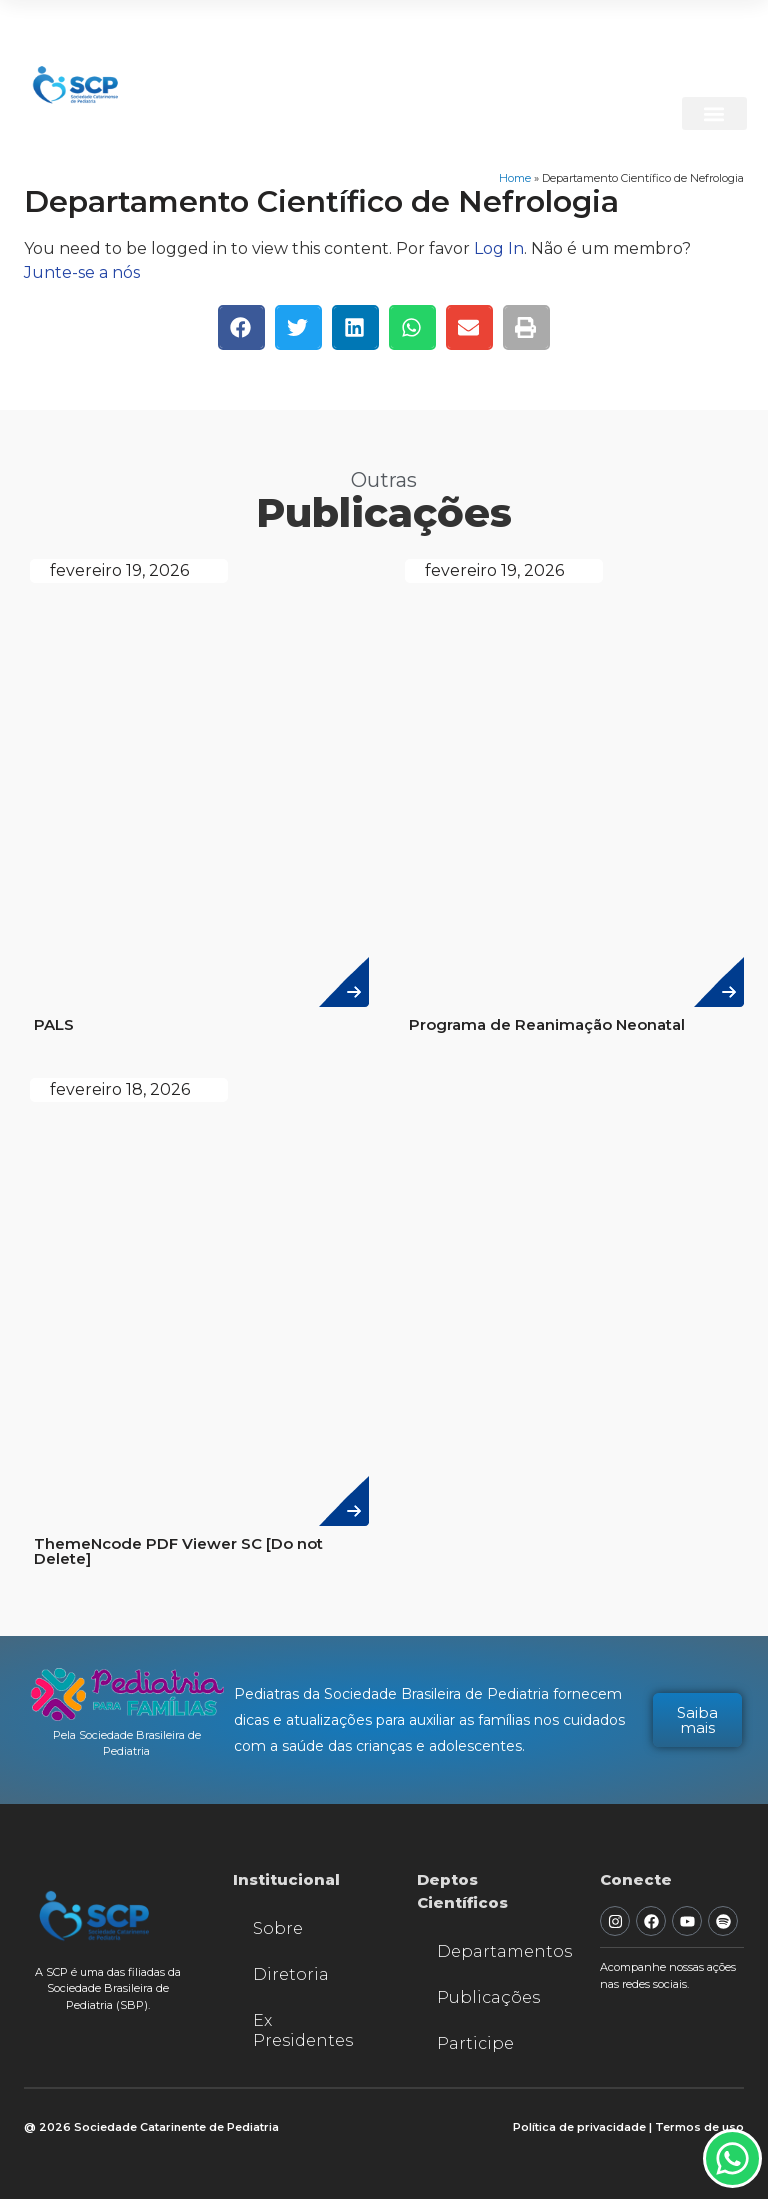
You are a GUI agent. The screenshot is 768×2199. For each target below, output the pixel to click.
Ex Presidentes (303, 2030)
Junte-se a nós (82, 272)
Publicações (488, 1997)
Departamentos (499, 1951)
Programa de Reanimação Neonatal (547, 1024)
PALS (54, 1024)
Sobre (278, 1928)
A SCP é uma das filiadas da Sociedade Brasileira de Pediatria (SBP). (108, 1988)
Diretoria (291, 1974)
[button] (711, 113)
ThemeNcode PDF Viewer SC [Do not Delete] (178, 1551)
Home (515, 178)
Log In (499, 248)
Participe (475, 2043)
